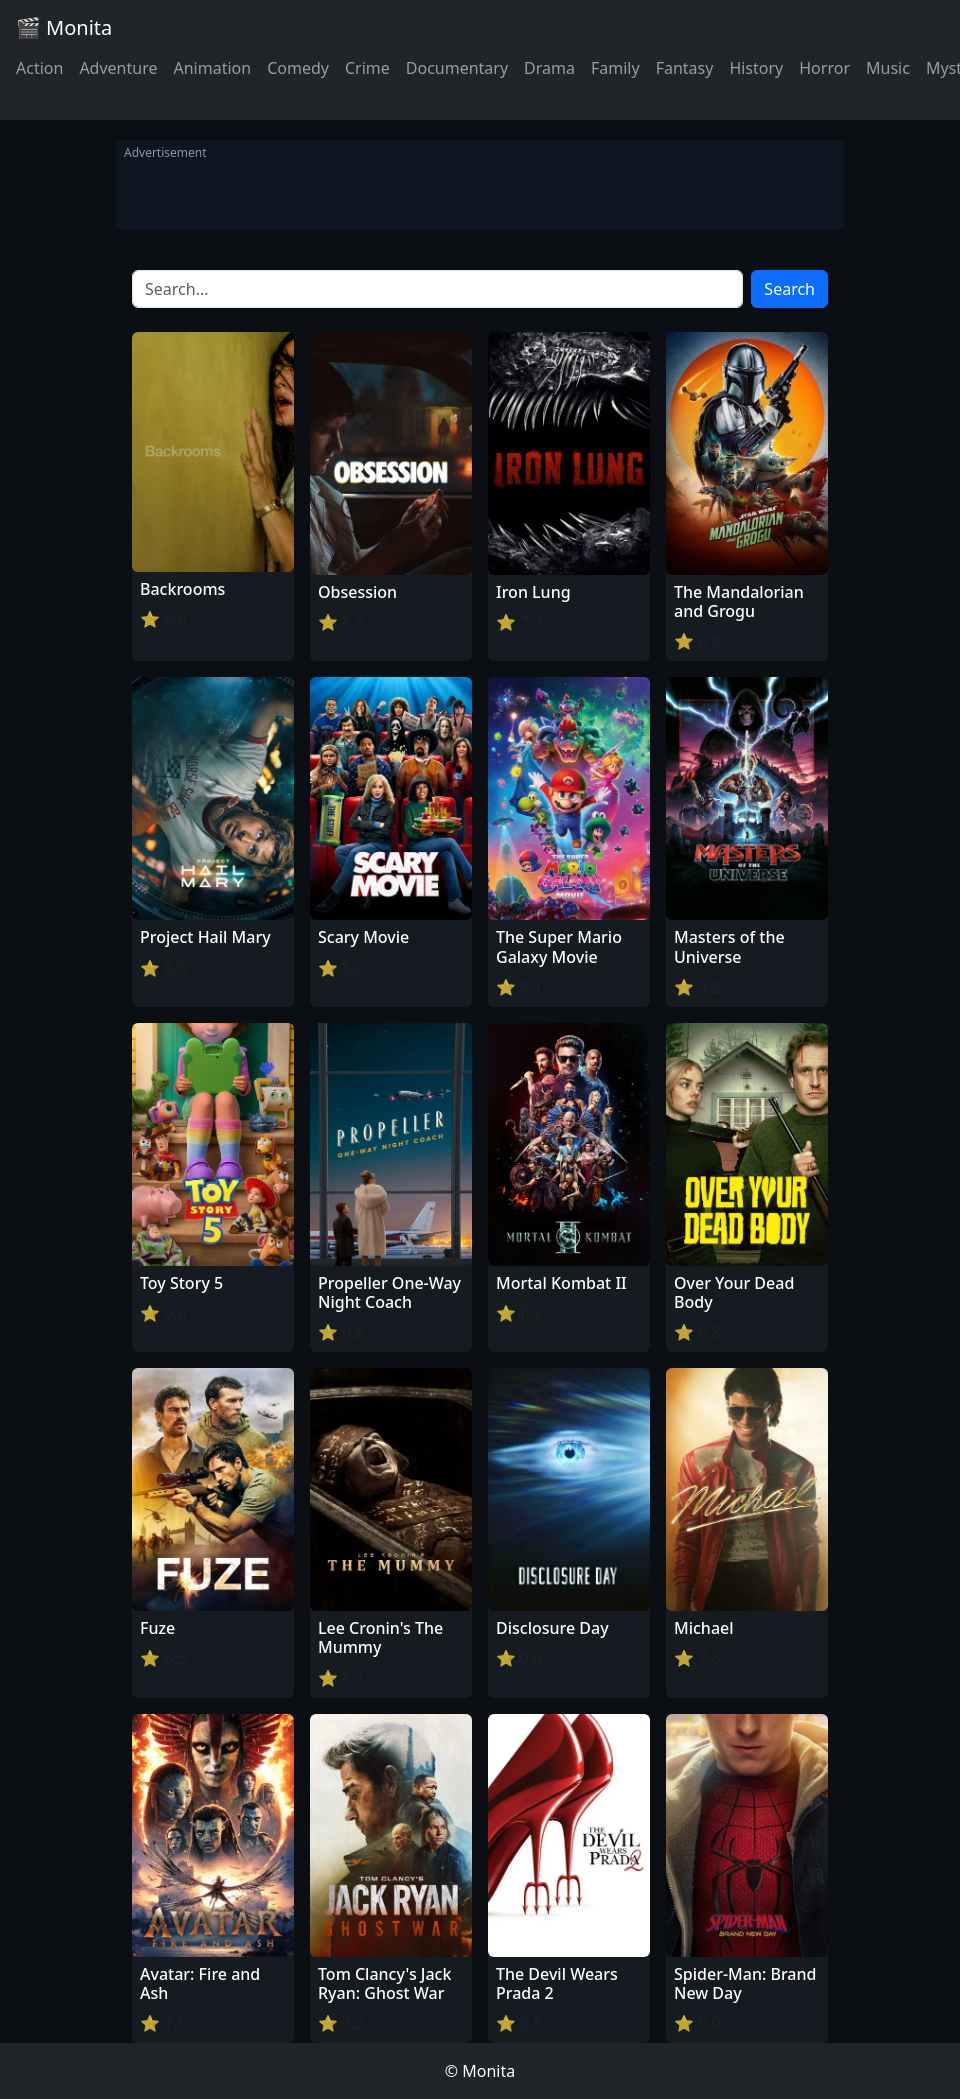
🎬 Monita (64, 27)
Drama (549, 68)
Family (615, 68)
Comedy (298, 68)
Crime (367, 68)
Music (888, 68)
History (756, 68)
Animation (212, 68)
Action (39, 68)
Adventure (118, 68)
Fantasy (685, 68)
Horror (824, 68)
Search (789, 289)
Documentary (457, 68)
